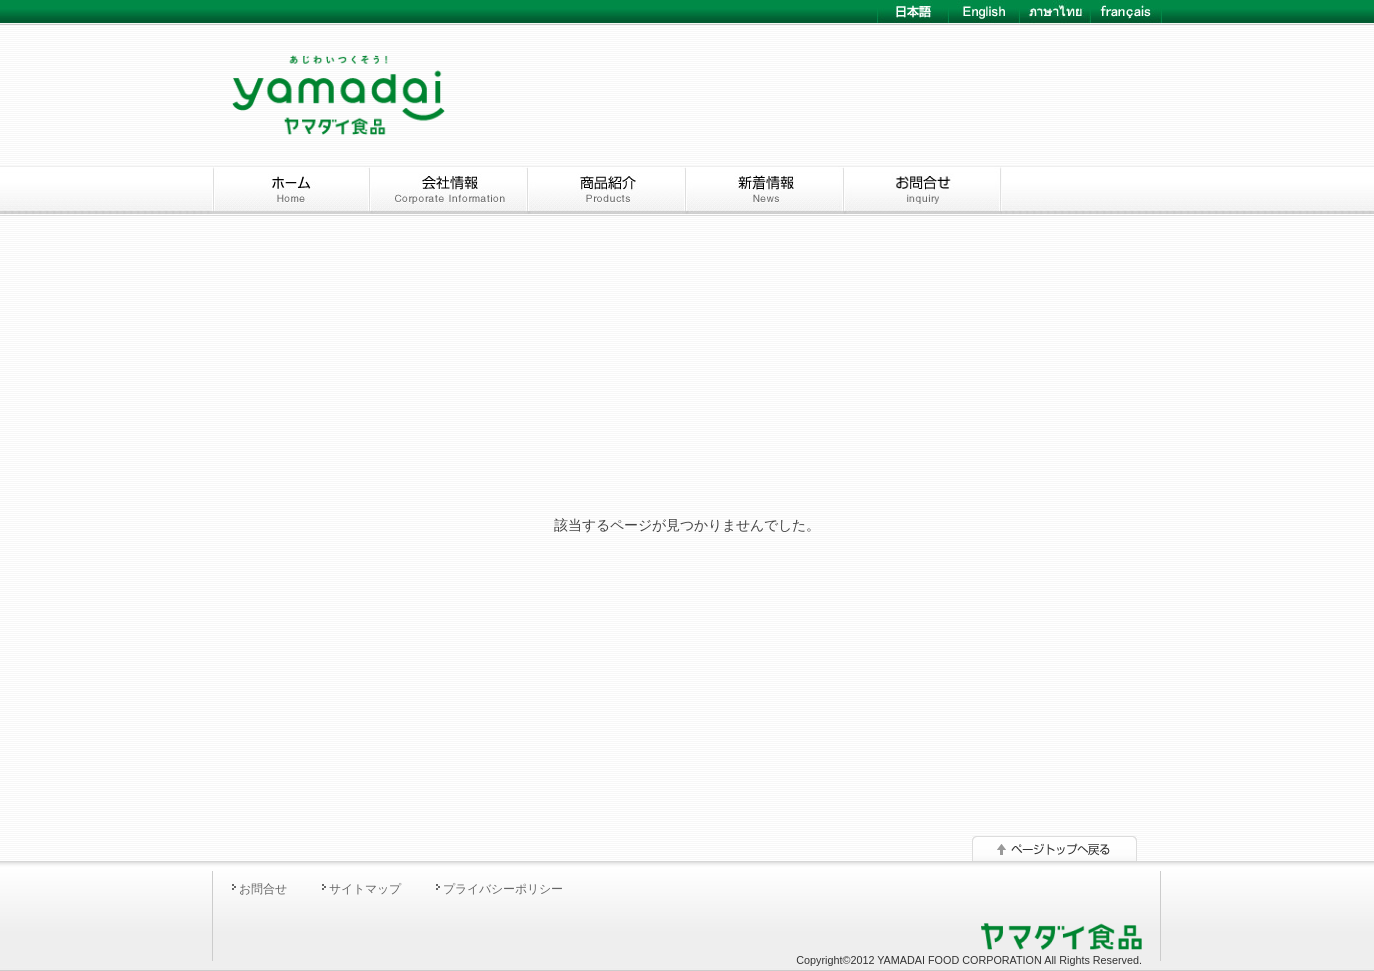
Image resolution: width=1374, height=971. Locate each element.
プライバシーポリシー (503, 889)
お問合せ (263, 889)
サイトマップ (365, 889)
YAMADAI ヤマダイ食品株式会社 (338, 77)
